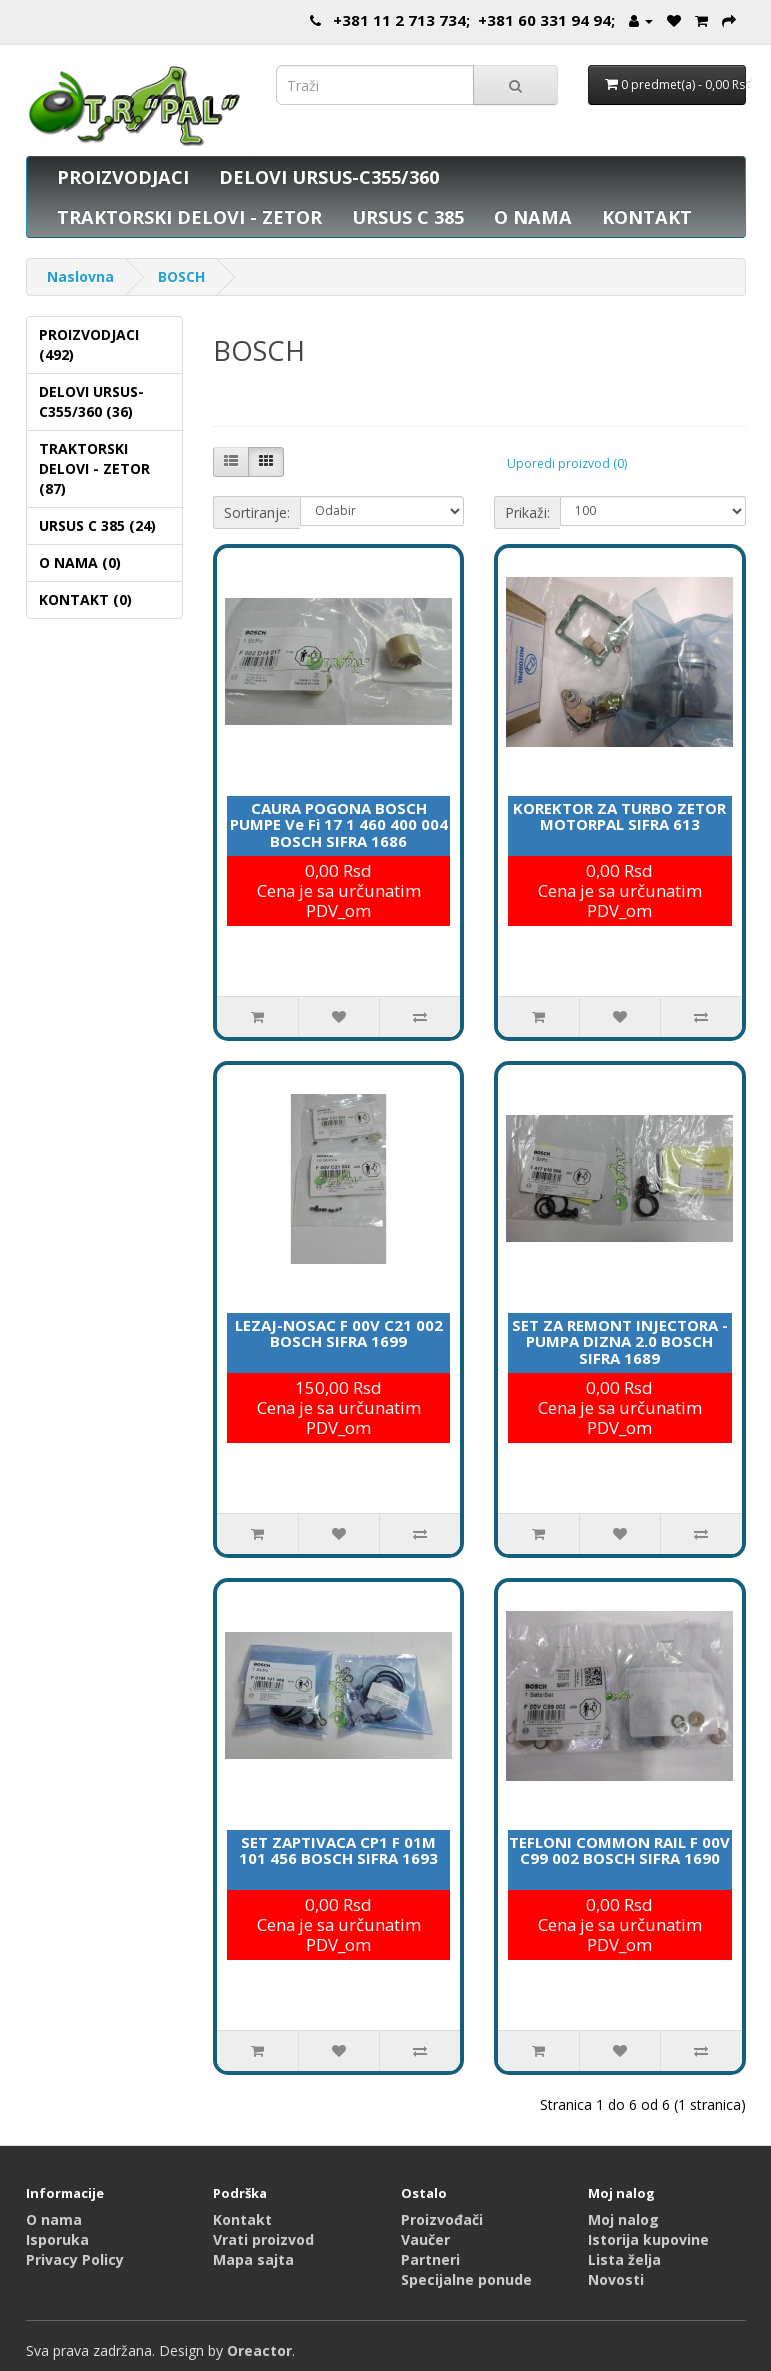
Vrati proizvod (263, 2239)
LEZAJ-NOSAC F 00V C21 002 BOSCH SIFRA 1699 (339, 1333)
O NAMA (533, 217)
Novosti (616, 2279)
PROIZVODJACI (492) (89, 344)
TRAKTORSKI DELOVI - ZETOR (189, 217)
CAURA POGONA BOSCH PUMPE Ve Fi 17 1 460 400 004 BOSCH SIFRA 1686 (339, 824)
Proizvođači (442, 2219)
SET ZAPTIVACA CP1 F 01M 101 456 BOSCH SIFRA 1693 (338, 1850)
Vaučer (425, 2239)
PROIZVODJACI (123, 177)
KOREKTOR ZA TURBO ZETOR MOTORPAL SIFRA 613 (619, 816)
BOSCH (181, 276)
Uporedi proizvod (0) (567, 463)
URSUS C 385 (408, 217)
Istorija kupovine (648, 2239)
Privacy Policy (75, 2259)
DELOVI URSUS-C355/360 (329, 177)
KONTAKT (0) (85, 599)
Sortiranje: (257, 512)
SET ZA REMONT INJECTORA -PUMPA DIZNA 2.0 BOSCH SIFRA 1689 (620, 1341)
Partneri (430, 2259)
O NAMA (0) (80, 562)
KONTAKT (647, 217)
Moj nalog (623, 2219)
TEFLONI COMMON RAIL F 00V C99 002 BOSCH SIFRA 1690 (619, 1850)
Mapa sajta (253, 2259)
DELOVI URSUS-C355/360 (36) (91, 401)
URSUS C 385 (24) (97, 525)
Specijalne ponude (466, 2279)
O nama (54, 2219)
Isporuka (57, 2239)
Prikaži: (527, 512)
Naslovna (80, 276)
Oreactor (259, 2350)
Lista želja (624, 2259)
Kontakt (242, 2219)
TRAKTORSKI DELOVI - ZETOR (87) (94, 468)
